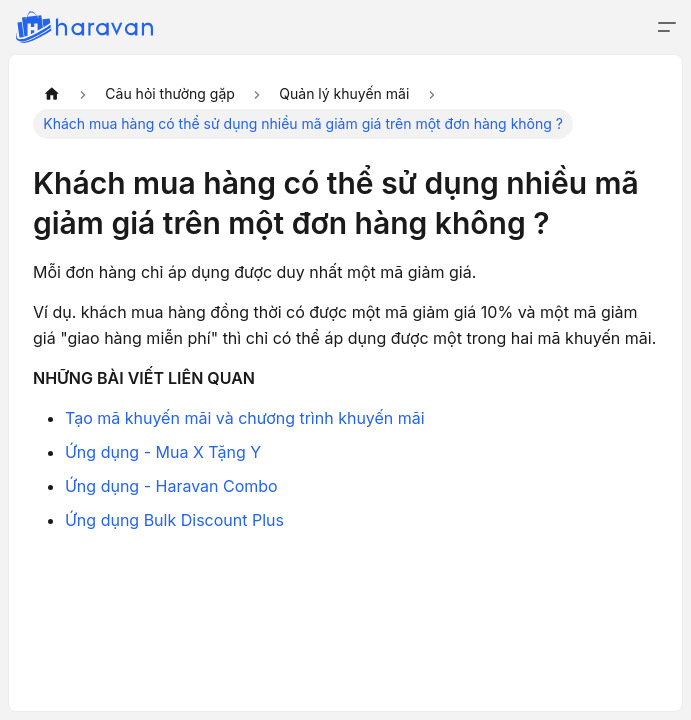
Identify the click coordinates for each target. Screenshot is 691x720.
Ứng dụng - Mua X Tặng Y (163, 452)
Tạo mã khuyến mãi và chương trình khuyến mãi (245, 418)
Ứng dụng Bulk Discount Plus (174, 520)
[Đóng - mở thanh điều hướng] (667, 27)
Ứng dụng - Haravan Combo (171, 486)
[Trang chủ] (52, 94)
